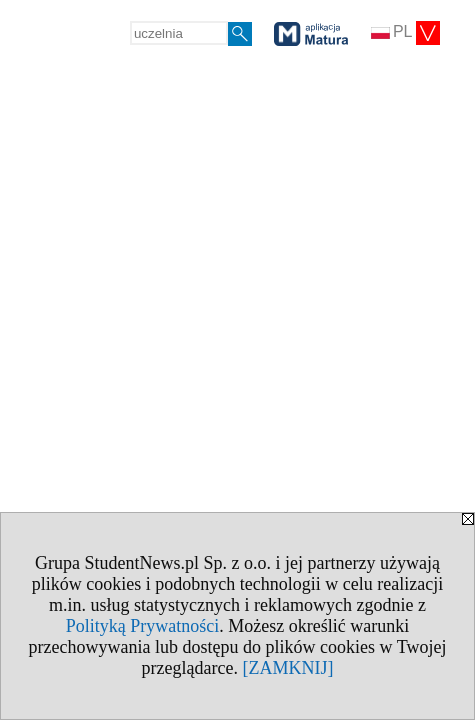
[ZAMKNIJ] (287, 668)
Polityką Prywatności (143, 626)
